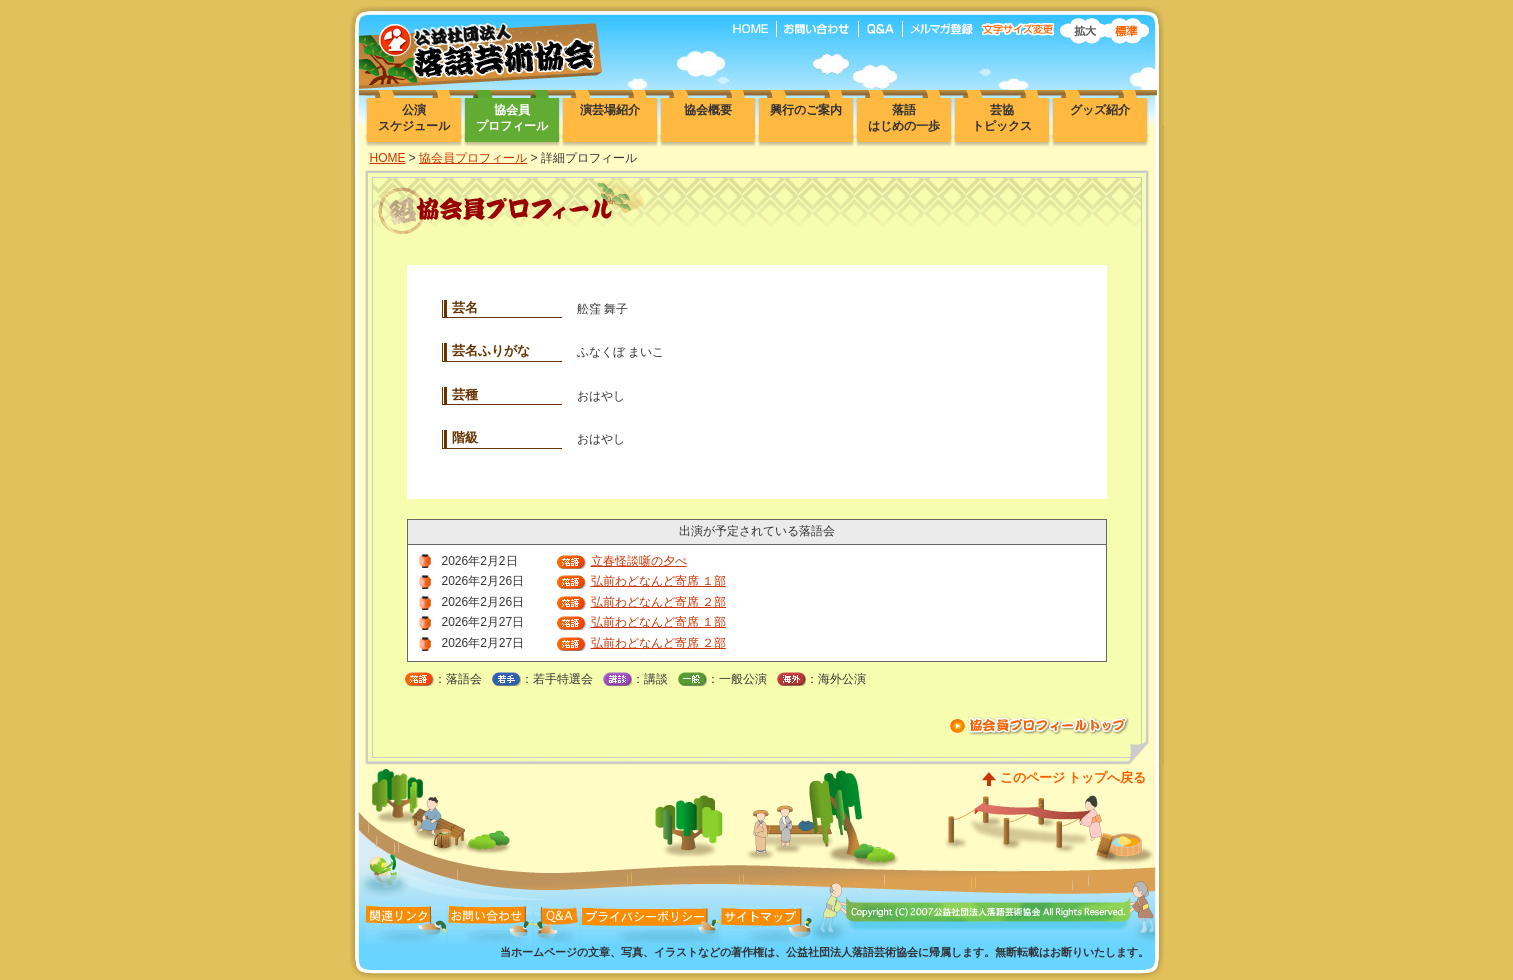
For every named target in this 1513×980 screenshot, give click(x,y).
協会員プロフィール (473, 158)
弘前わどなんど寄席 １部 (658, 581)
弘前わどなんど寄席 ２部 (658, 602)
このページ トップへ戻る (1073, 777)
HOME (388, 158)
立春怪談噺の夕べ (639, 561)
